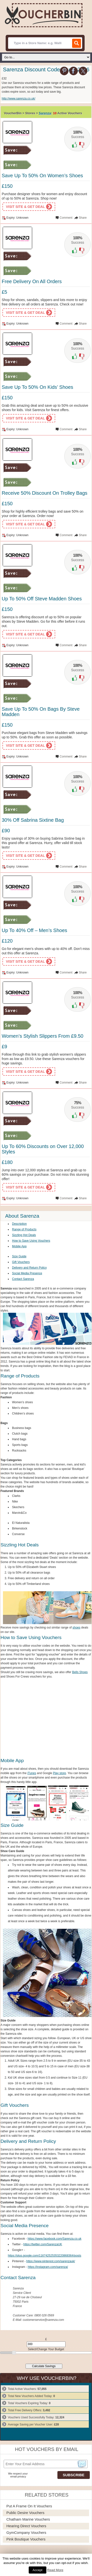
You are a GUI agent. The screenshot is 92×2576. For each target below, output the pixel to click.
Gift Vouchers (21, 1262)
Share (83, 217)
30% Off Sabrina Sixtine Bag (33, 820)
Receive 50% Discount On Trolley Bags (44, 493)
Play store (59, 1773)
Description (19, 1223)
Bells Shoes (80, 1672)
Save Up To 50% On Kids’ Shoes (37, 387)
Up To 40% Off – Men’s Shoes (34, 930)
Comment (66, 217)
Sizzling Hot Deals (24, 1235)
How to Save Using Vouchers (31, 1240)
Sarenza (45, 113)
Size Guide (19, 1256)
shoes (76, 1627)
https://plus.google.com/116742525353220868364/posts (44, 2255)
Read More (55, 2570)
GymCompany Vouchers (26, 2532)
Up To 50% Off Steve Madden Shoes (42, 598)
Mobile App (19, 1246)
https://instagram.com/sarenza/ (48, 2267)
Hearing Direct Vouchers (26, 2526)
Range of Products (24, 1229)
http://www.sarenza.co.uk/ (18, 98)
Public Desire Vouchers (25, 2513)
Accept (37, 2570)
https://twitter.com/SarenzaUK (42, 2244)
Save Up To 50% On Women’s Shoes (42, 175)
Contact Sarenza (23, 1279)
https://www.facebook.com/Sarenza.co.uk (54, 2238)
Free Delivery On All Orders (32, 281)
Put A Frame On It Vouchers (29, 2506)
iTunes (31, 1773)
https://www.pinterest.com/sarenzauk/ (50, 2261)
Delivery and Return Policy (29, 1267)
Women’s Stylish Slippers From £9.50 (42, 1036)
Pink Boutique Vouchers (25, 2539)
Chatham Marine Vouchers (28, 2519)
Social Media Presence (27, 1273)
